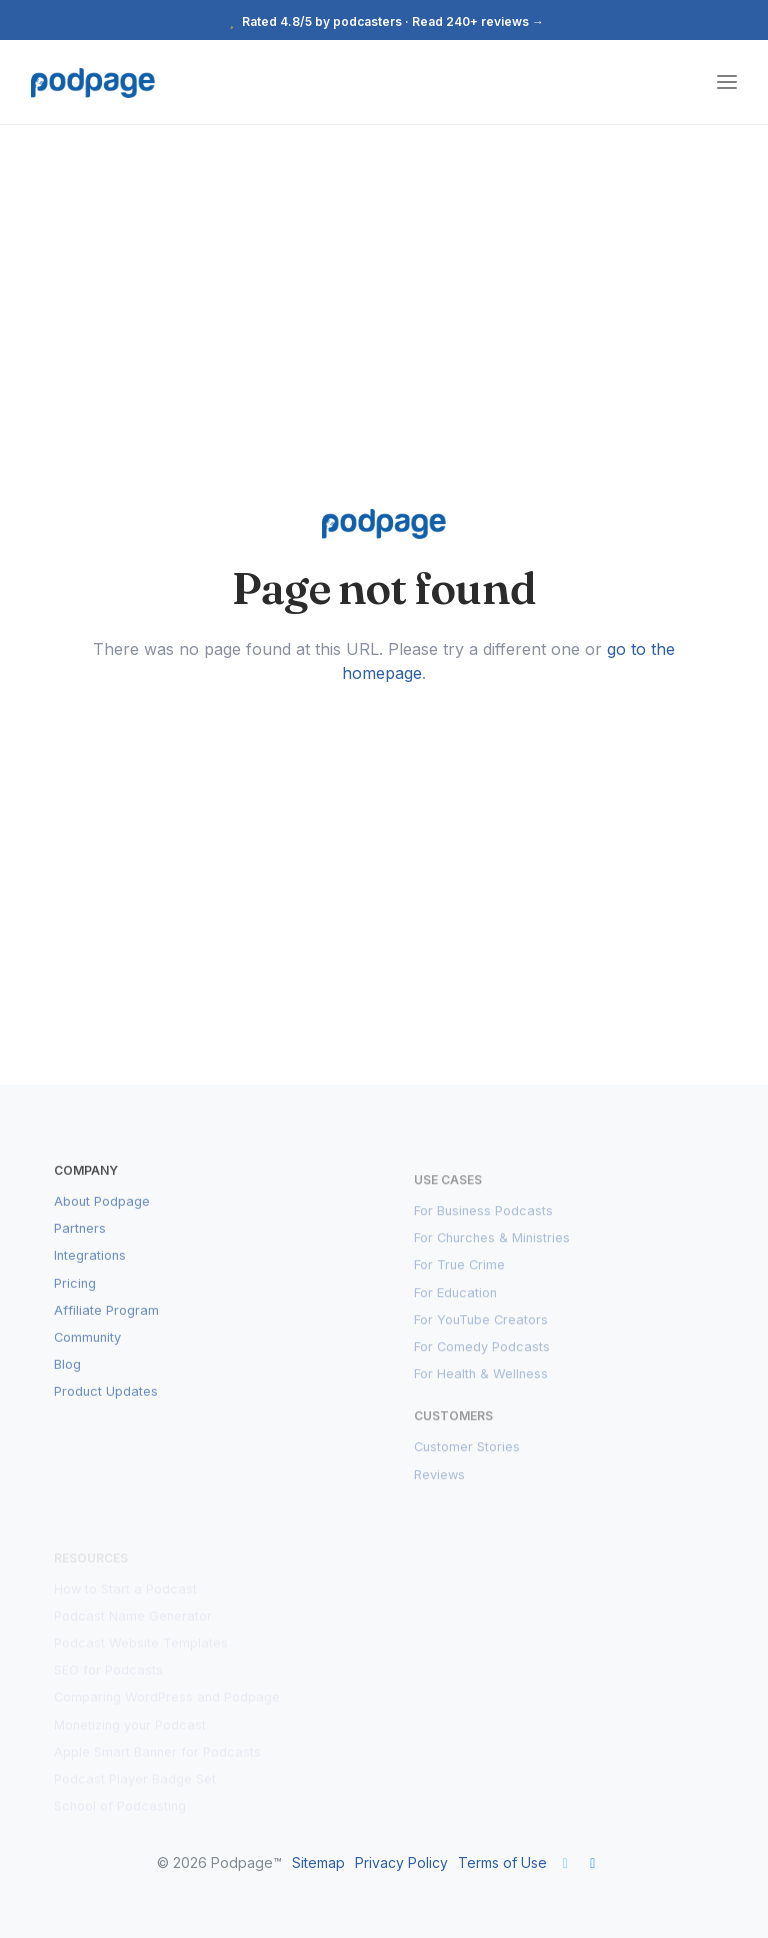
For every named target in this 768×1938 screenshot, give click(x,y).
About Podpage (102, 1217)
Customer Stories (467, 1458)
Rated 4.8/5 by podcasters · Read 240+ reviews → (384, 21)
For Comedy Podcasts (482, 1358)
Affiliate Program (106, 1326)
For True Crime (459, 1276)
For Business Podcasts (483, 1222)
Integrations (90, 1272)
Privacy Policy (401, 1862)
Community (87, 1353)
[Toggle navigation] (727, 82)
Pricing (75, 1299)
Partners (80, 1244)
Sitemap (318, 1862)
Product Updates (106, 1408)
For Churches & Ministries (492, 1249)
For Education (455, 1303)
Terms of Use (502, 1862)
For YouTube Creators (481, 1330)
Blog (67, 1380)
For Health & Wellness (481, 1385)
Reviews (439, 1485)
